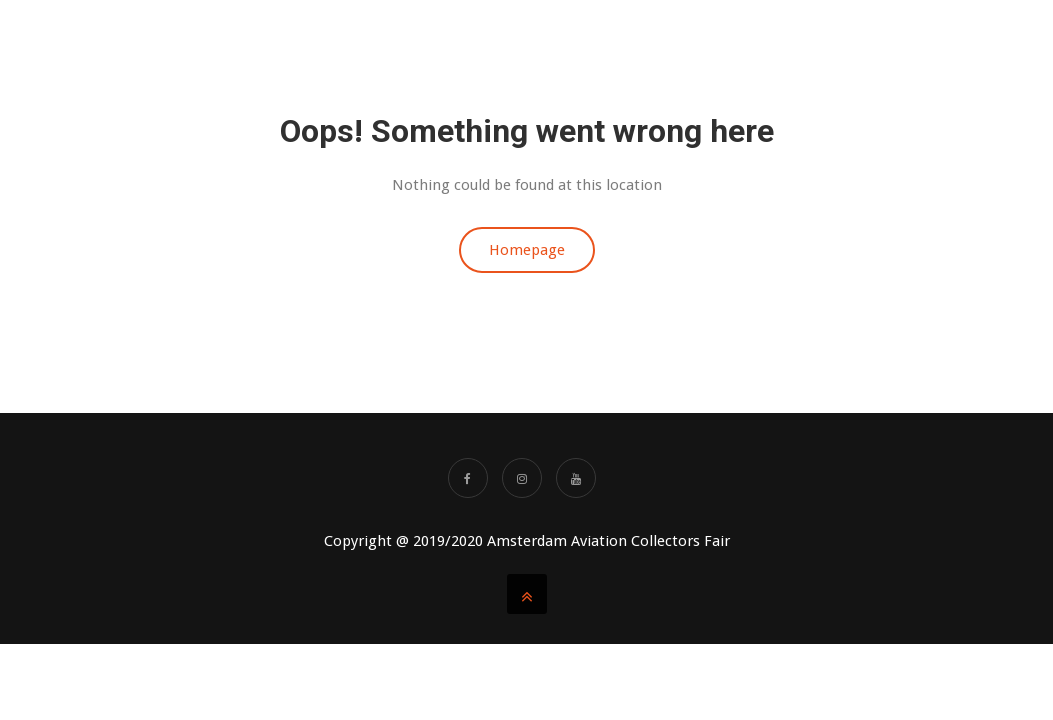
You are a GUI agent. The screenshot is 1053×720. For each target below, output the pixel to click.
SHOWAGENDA (847, 40)
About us (555, 40)
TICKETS (640, 40)
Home (479, 40)
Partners (952, 40)
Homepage (527, 250)
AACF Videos (734, 40)
